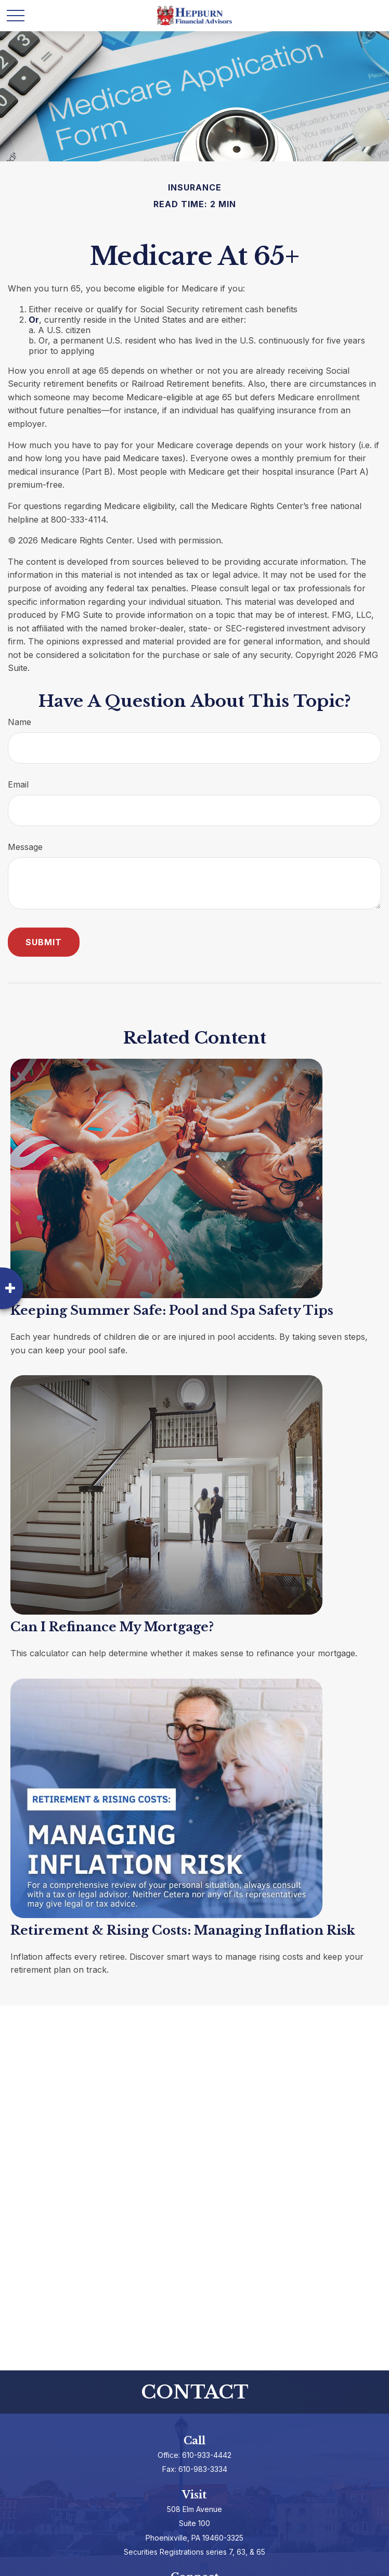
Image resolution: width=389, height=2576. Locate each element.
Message (25, 847)
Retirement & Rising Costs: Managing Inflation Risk (182, 1930)
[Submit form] (44, 942)
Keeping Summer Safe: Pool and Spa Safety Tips (171, 1310)
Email (18, 784)
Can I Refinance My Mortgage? (112, 1626)
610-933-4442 (206, 2455)
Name (19, 722)
